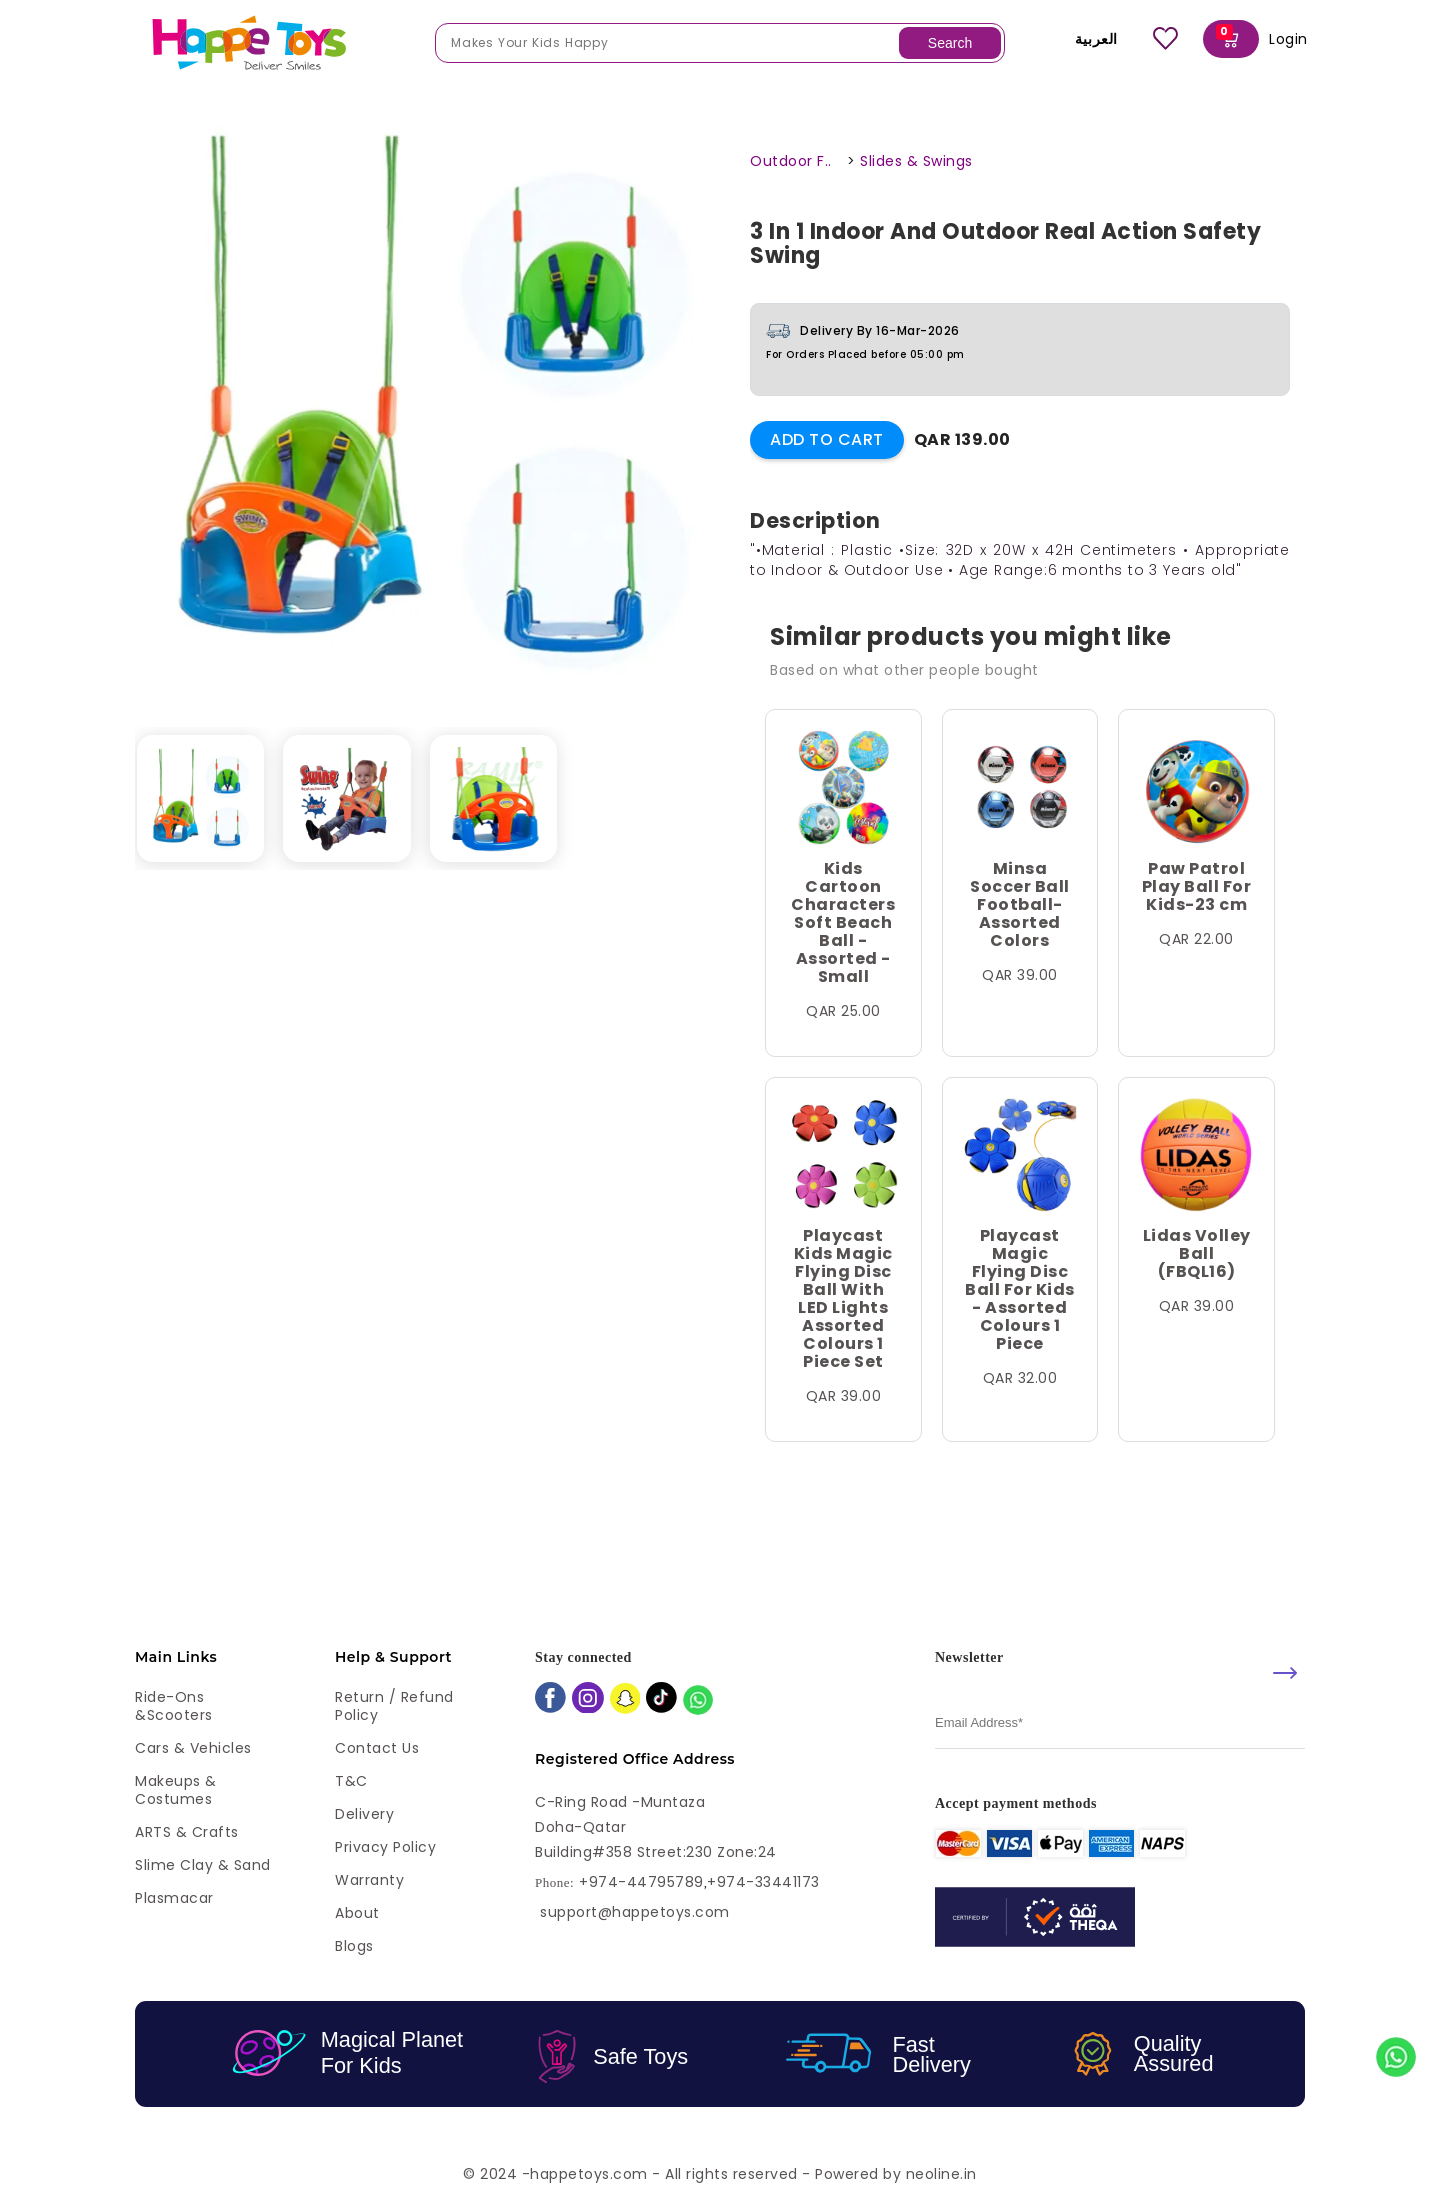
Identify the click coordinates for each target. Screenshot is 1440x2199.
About (357, 1913)
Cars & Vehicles (193, 1748)
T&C (351, 1781)
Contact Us (377, 1748)
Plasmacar (174, 1898)
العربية (1082, 39)
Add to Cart (827, 439)
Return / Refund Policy (394, 1706)
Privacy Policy (385, 1847)
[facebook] (550, 1699)
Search (950, 43)
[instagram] (588, 1700)
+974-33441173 (763, 1882)
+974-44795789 (641, 1882)
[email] (1120, 1723)
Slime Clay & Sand (203, 1865)
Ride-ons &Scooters (174, 1706)
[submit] (1285, 1673)
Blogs (354, 1946)
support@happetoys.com (635, 1912)
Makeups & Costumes (176, 1790)
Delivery (364, 1814)
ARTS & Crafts (187, 1832)
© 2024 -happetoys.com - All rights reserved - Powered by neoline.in (720, 2174)
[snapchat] (625, 1700)
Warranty (369, 1880)
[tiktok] (661, 1699)
